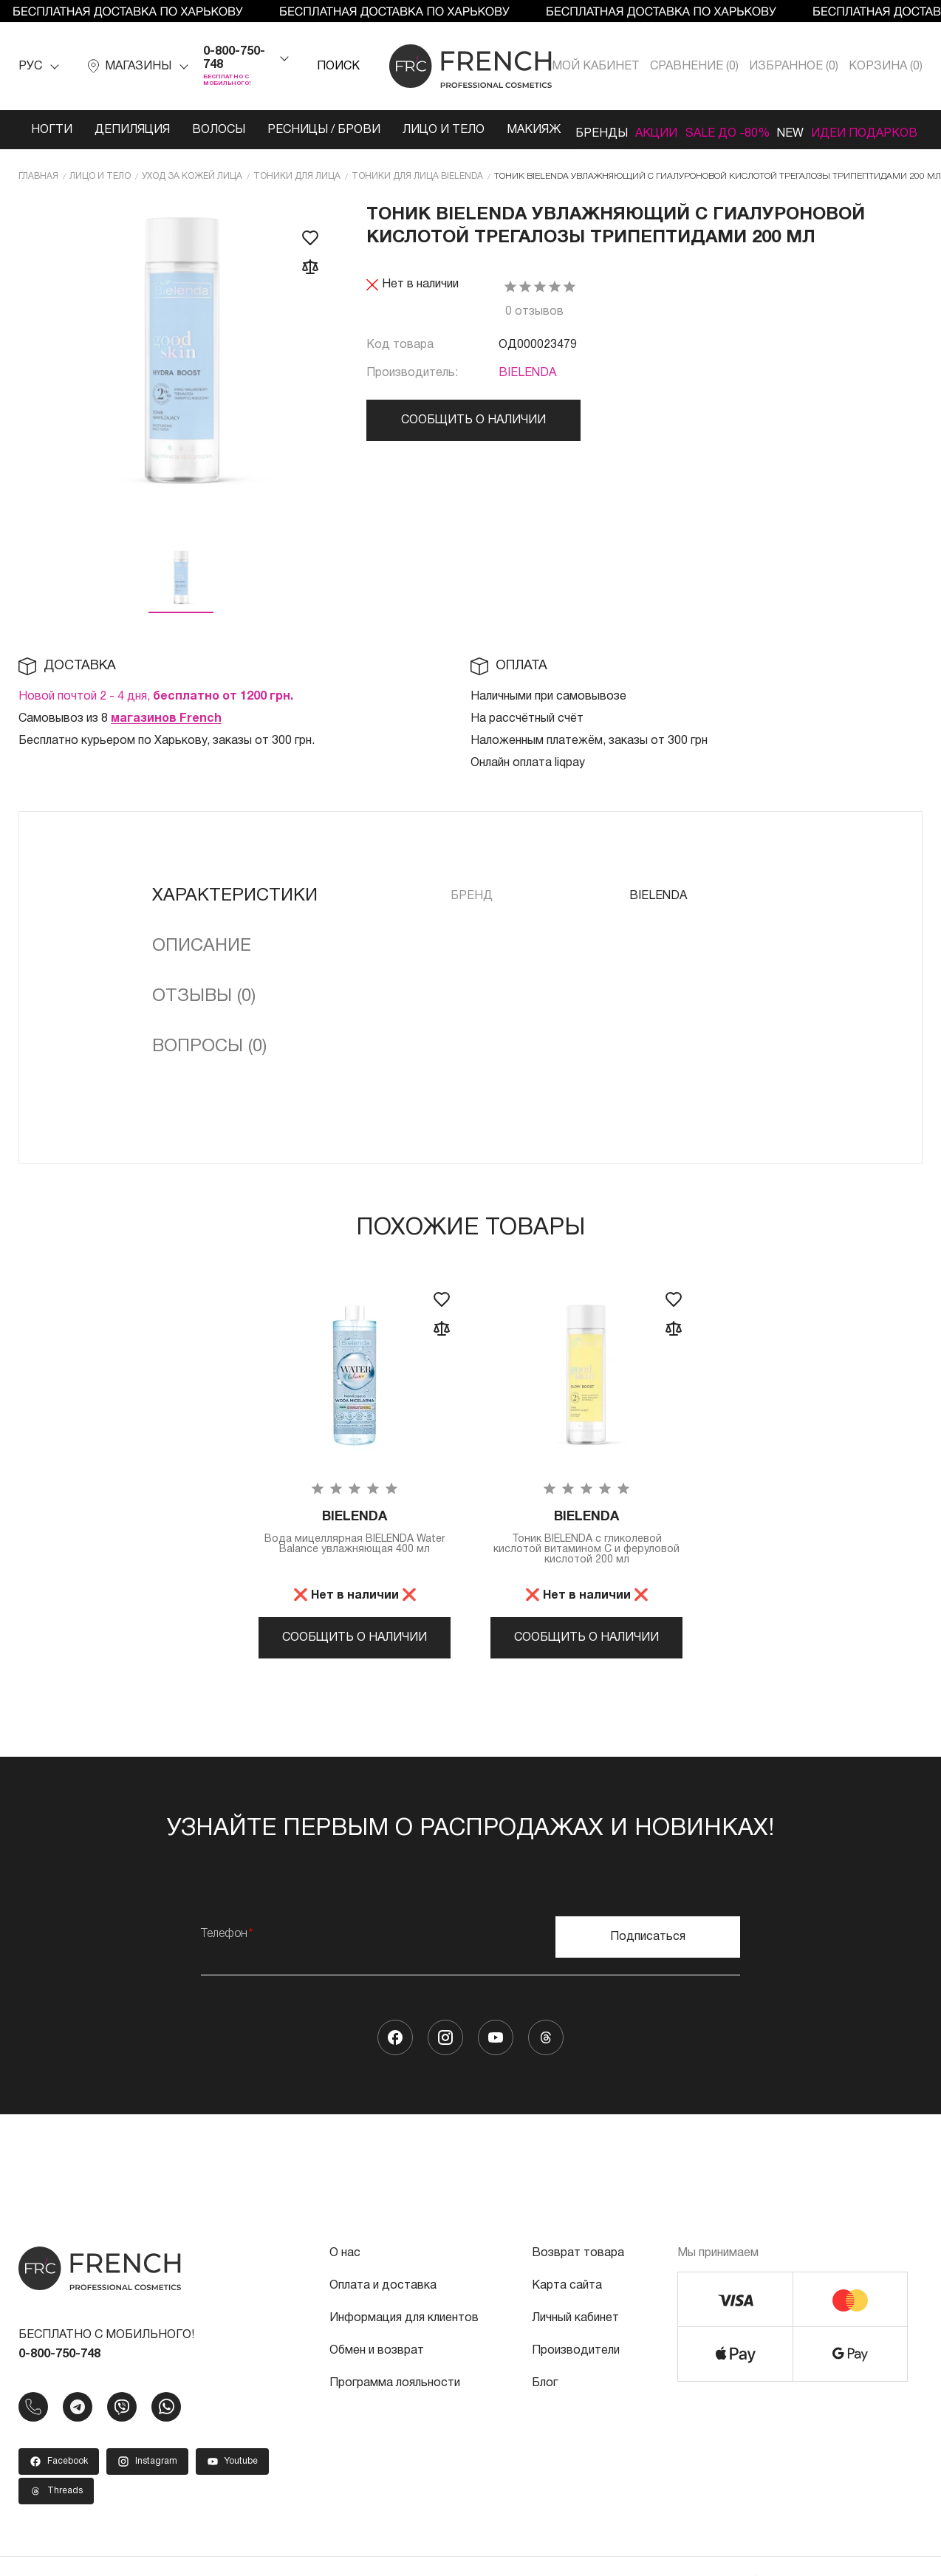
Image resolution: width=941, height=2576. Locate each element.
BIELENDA (527, 385)
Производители (576, 2378)
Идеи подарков (861, 136)
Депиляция (124, 130)
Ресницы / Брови (293, 136)
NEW (792, 130)
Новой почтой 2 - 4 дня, (155, 708)
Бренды (572, 130)
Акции (641, 130)
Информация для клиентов (404, 2345)
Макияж (497, 130)
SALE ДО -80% (710, 136)
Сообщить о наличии (473, 432)
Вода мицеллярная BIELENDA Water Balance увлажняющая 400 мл (354, 1551)
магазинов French (166, 730)
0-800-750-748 (234, 58)
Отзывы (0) (204, 1008)
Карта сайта (567, 2313)
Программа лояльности (394, 2410)
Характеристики (235, 908)
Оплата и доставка (383, 2313)
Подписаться (647, 1964)
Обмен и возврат (376, 2378)
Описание (201, 958)
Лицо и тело (401, 136)
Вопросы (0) (209, 1058)
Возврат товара (578, 2280)
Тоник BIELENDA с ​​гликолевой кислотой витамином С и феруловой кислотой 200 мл (586, 1551)
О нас (344, 2280)
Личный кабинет (575, 2345)
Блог (545, 2410)
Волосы (211, 130)
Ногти (44, 130)
